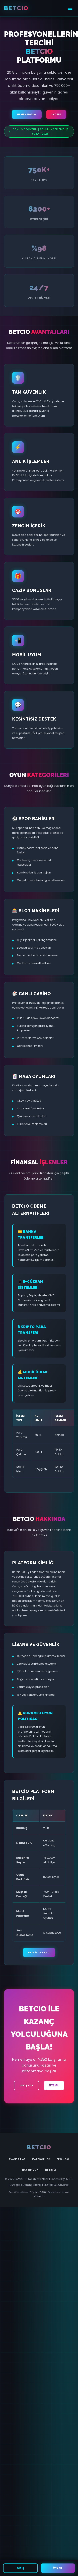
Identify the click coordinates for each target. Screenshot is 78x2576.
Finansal (63, 2159)
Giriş (20, 2568)
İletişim (50, 2170)
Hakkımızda (30, 2170)
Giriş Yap (26, 2085)
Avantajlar (17, 2159)
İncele (56, 114)
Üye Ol (54, 2085)
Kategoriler (41, 2159)
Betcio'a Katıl (39, 1952)
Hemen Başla (26, 114)
